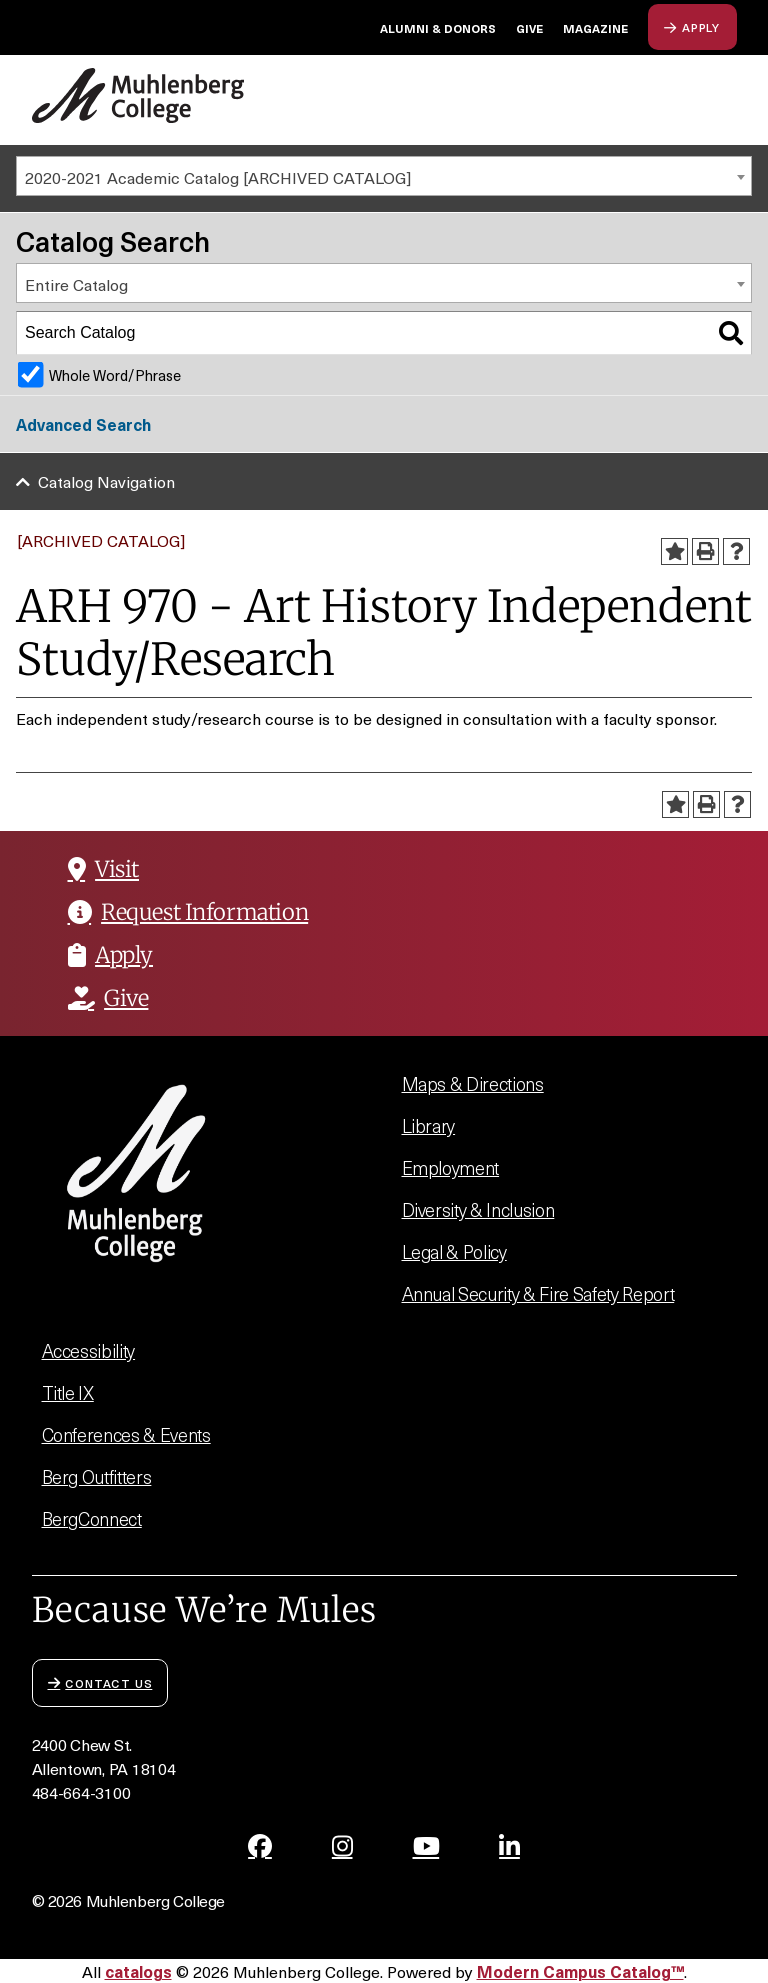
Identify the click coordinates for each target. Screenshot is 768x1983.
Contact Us (100, 1682)
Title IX (68, 1392)
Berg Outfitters (97, 1476)
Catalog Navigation (106, 481)
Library (429, 1125)
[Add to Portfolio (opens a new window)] (674, 551)
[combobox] (384, 176)
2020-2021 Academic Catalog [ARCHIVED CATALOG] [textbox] (218, 177)
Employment (451, 1167)
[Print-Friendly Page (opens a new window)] (705, 551)
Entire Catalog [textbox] (76, 284)
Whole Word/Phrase (115, 375)
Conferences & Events (126, 1434)
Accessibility (89, 1350)
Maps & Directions (473, 1083)
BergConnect (92, 1518)
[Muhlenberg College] (138, 95)
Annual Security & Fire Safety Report (538, 1293)
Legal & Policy (454, 1251)
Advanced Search (83, 424)
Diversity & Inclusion (478, 1209)
